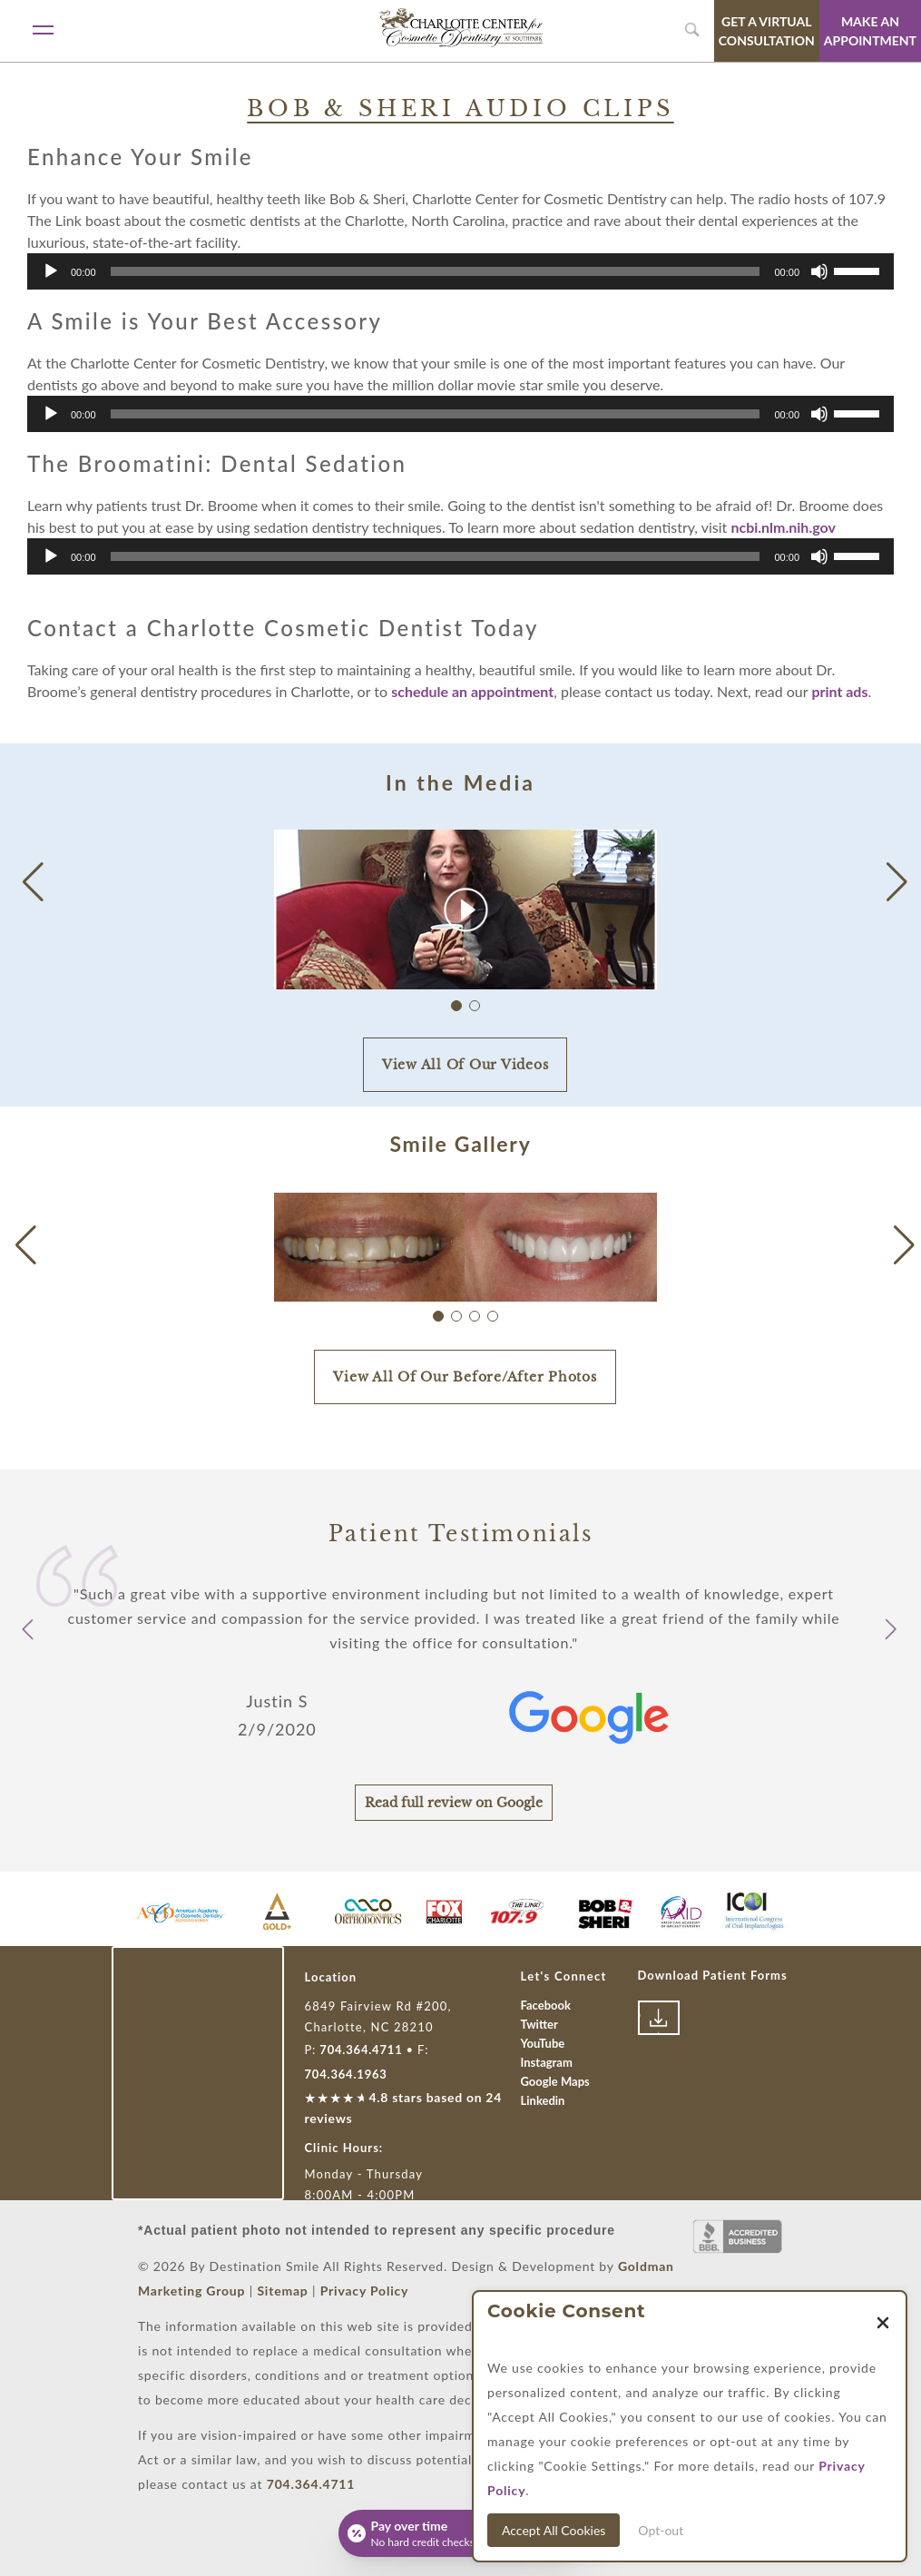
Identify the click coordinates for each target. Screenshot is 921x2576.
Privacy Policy (364, 2290)
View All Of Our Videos (465, 1065)
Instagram (547, 2062)
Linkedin (543, 2100)
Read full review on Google (454, 1802)
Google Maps (555, 2081)
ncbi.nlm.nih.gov (782, 527)
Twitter (539, 2024)
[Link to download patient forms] (659, 2018)
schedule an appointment (472, 691)
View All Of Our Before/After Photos (464, 1377)
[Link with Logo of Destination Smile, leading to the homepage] (461, 27)
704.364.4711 (360, 2049)
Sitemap (282, 2290)
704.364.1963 (346, 2074)
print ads (839, 691)
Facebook (546, 2005)
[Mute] (819, 271)
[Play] (51, 271)
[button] (897, 882)
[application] (460, 271)
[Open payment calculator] (460, 2533)
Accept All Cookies (553, 2530)
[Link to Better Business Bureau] (737, 2236)
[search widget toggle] (694, 30)
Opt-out (660, 2530)
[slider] (435, 271)
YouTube (543, 2043)
